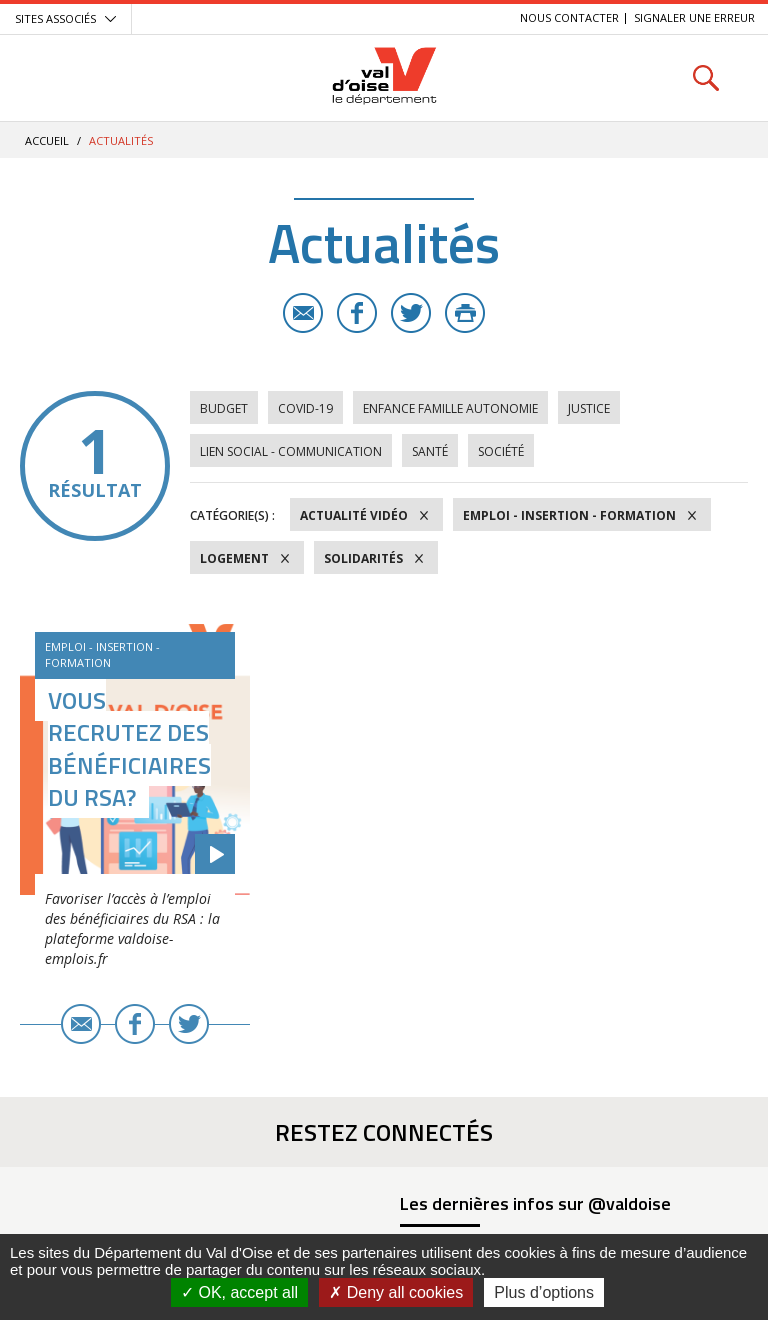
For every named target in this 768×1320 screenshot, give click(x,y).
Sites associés (55, 18)
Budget (224, 408)
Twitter (411, 313)
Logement (234, 558)
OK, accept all (239, 1292)
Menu (62, 77)
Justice (589, 408)
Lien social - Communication (291, 451)
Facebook (357, 313)
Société (501, 451)
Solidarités (363, 558)
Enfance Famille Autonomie (450, 408)
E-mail (303, 313)
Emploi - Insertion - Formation (569, 515)
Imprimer (465, 313)
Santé (430, 451)
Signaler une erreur (694, 17)
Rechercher (705, 77)
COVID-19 (305, 408)
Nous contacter (569, 17)
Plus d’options (544, 1292)
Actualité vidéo (354, 515)
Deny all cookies (396, 1292)
